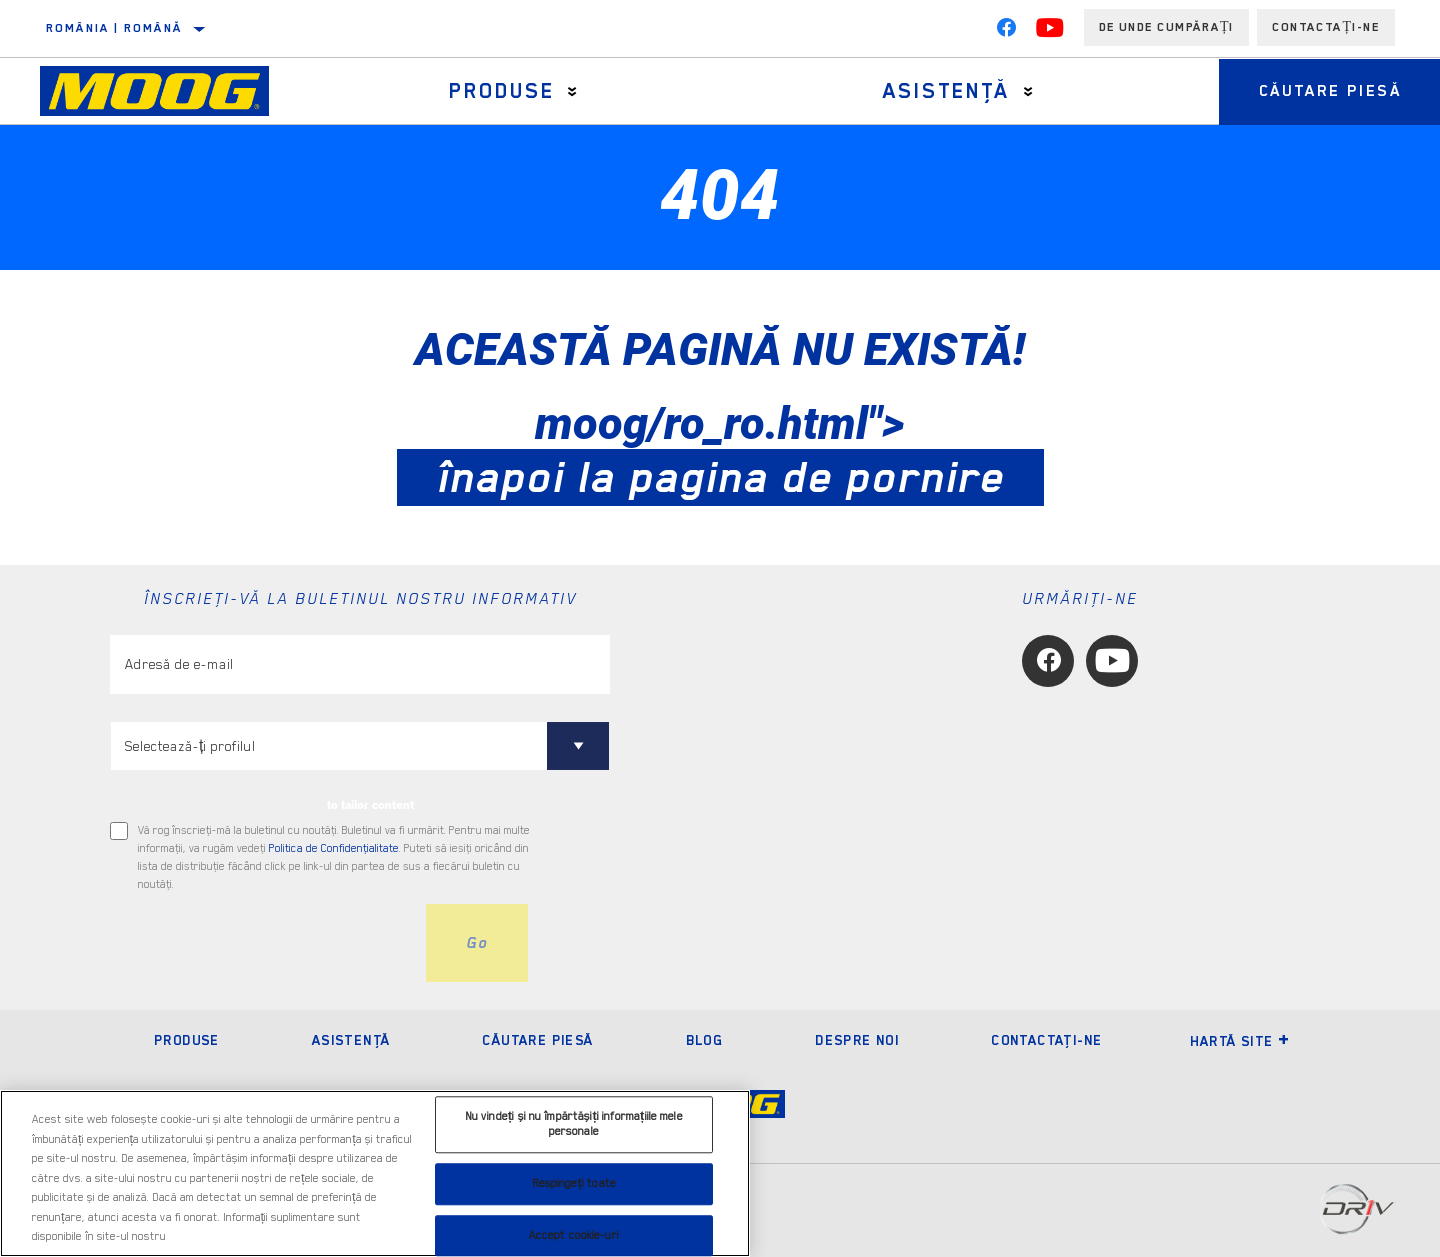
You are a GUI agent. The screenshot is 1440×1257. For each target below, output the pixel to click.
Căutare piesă (537, 1040)
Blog (705, 1040)
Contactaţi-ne (1046, 1040)
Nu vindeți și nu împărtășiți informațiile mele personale (574, 1124)
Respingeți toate (574, 1183)
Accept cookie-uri (574, 1235)
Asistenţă (946, 91)
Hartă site (1240, 1041)
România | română (114, 28)
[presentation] (262, 943)
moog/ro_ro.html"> (720, 450)
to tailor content (370, 805)
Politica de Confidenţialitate (334, 848)
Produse (502, 91)
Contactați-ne (1326, 27)
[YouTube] (1050, 32)
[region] (375, 1173)
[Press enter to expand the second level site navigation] (572, 91)
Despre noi (857, 1040)
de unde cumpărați (1167, 27)
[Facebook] (1006, 32)
